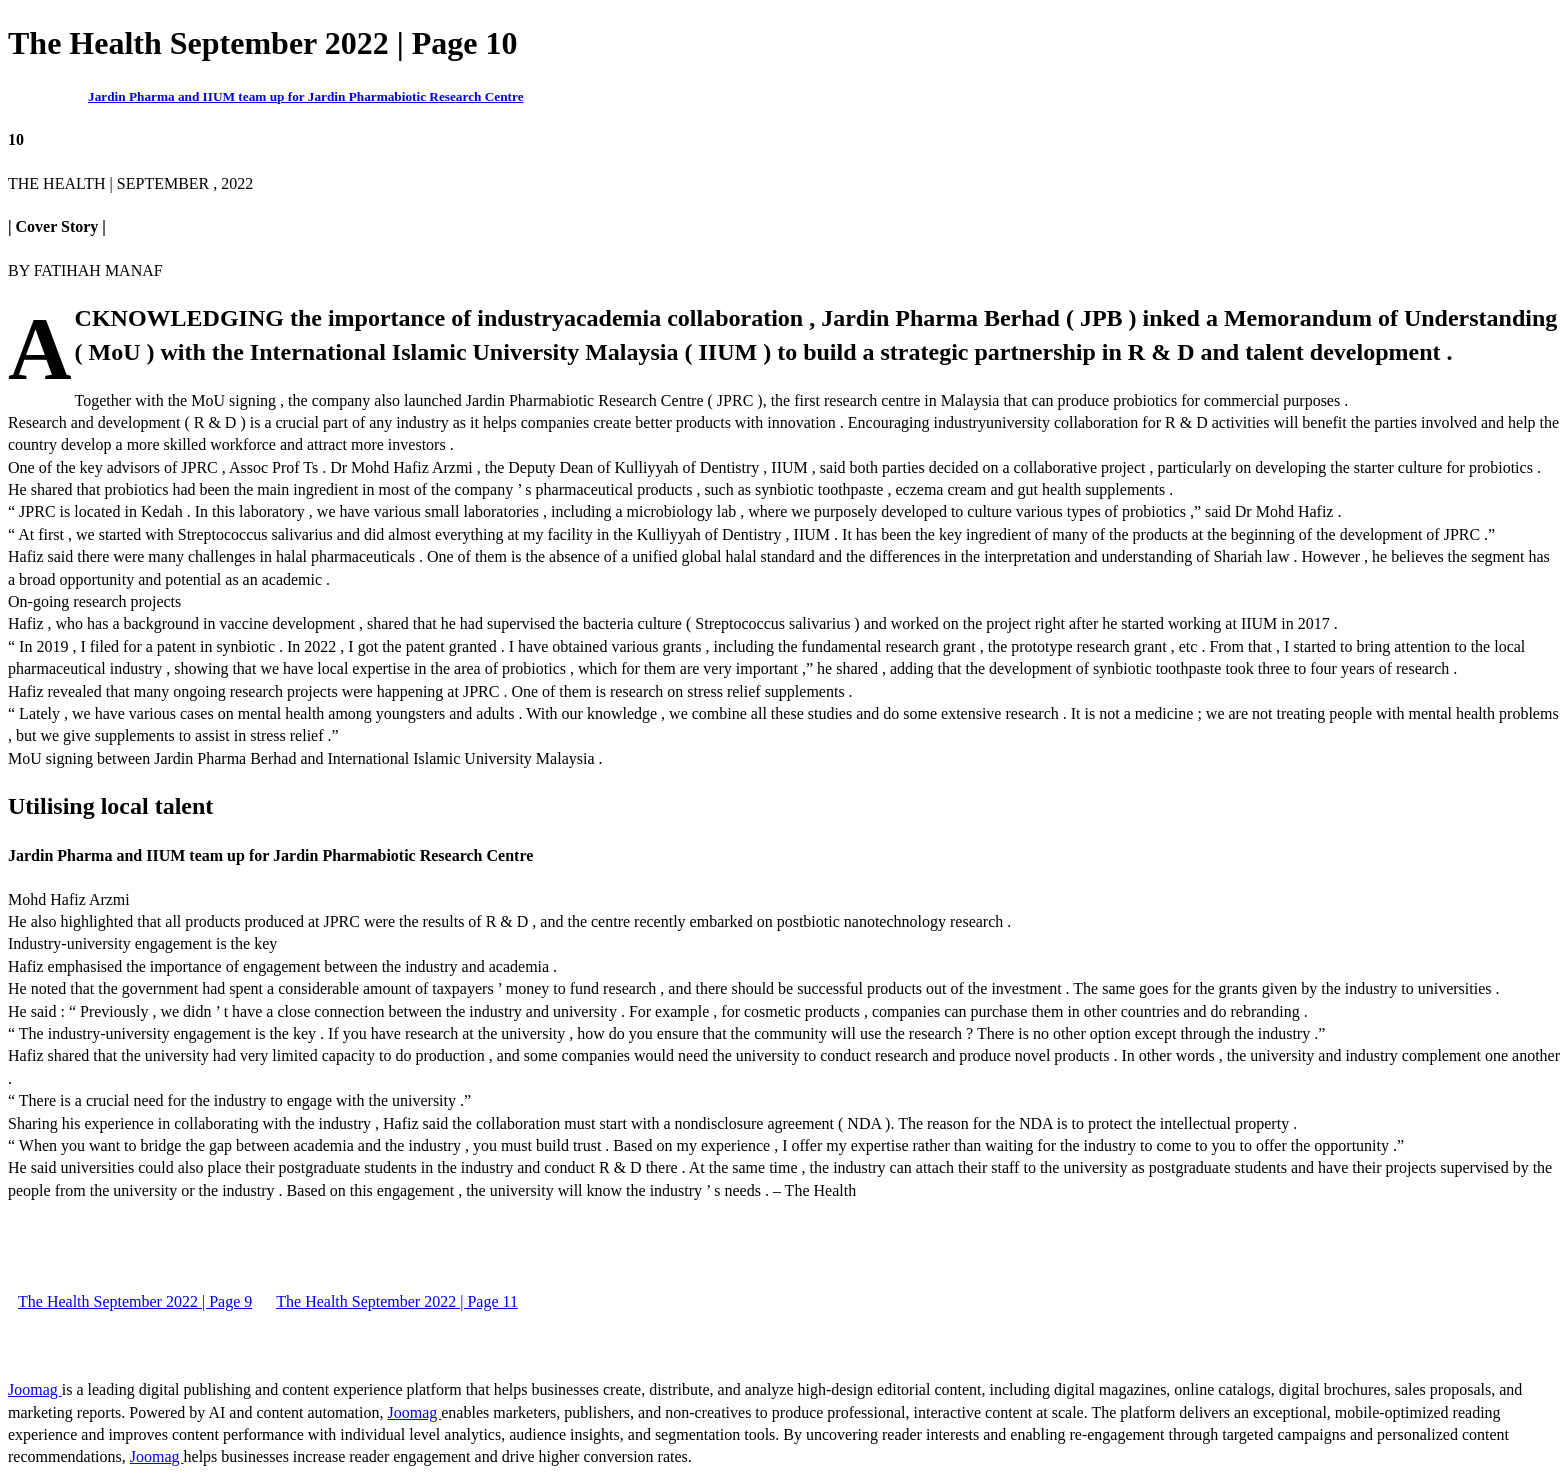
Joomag (35, 1389)
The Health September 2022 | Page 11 (397, 1301)
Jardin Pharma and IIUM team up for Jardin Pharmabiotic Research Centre (306, 96)
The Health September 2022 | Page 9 (135, 1301)
